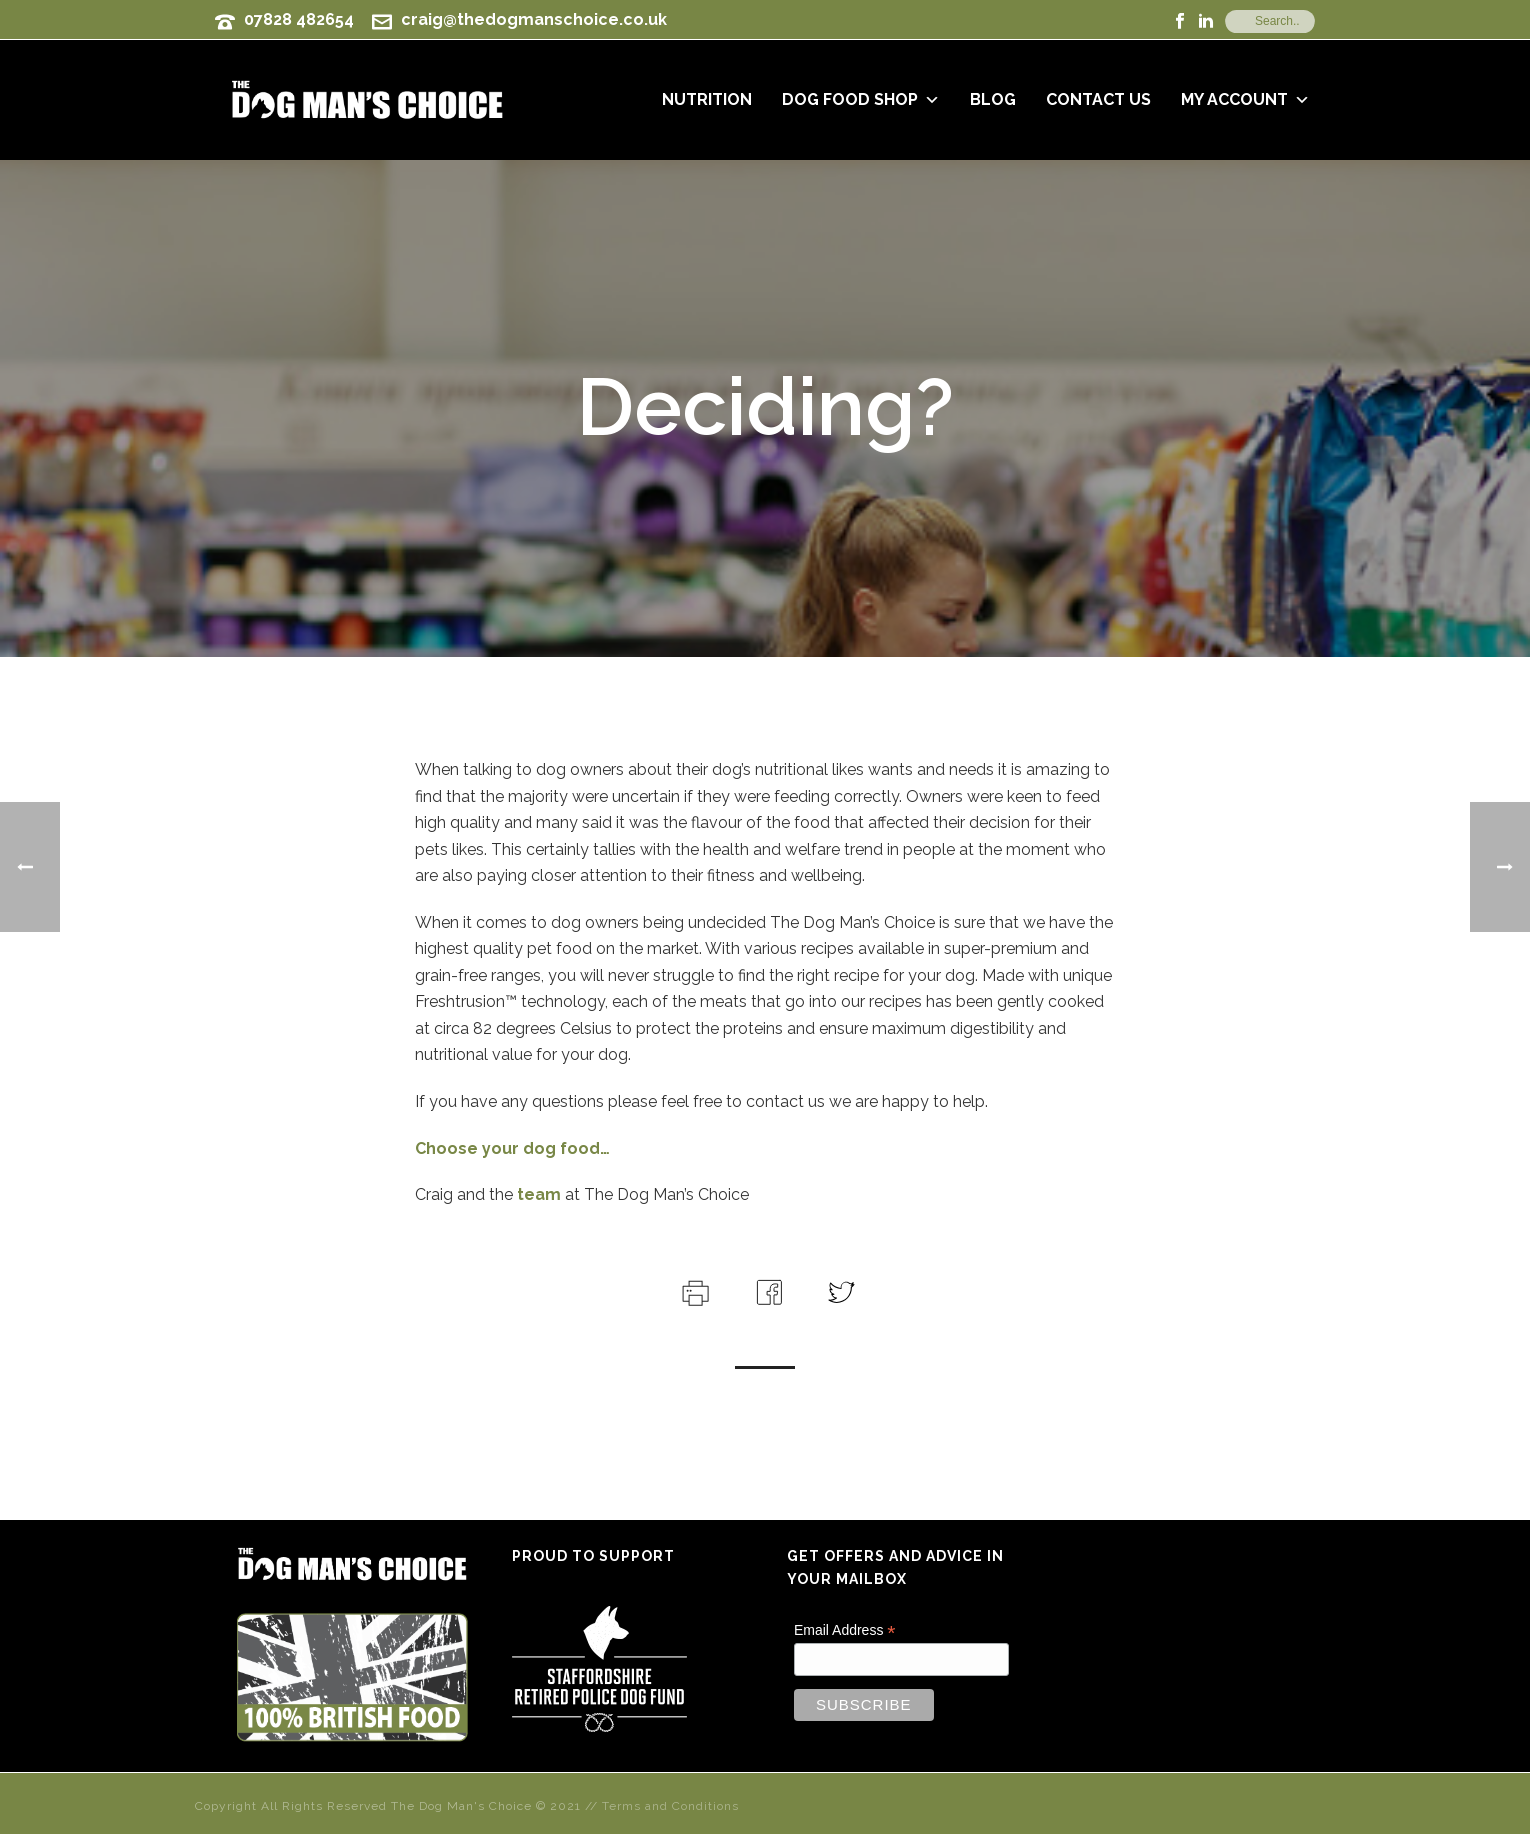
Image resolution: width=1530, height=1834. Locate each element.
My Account (1245, 99)
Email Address (845, 1630)
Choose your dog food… (512, 1148)
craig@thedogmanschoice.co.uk (534, 19)
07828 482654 (299, 19)
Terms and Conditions (670, 1806)
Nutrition (707, 99)
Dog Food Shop (861, 99)
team (537, 1194)
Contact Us (1098, 99)
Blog (993, 99)
